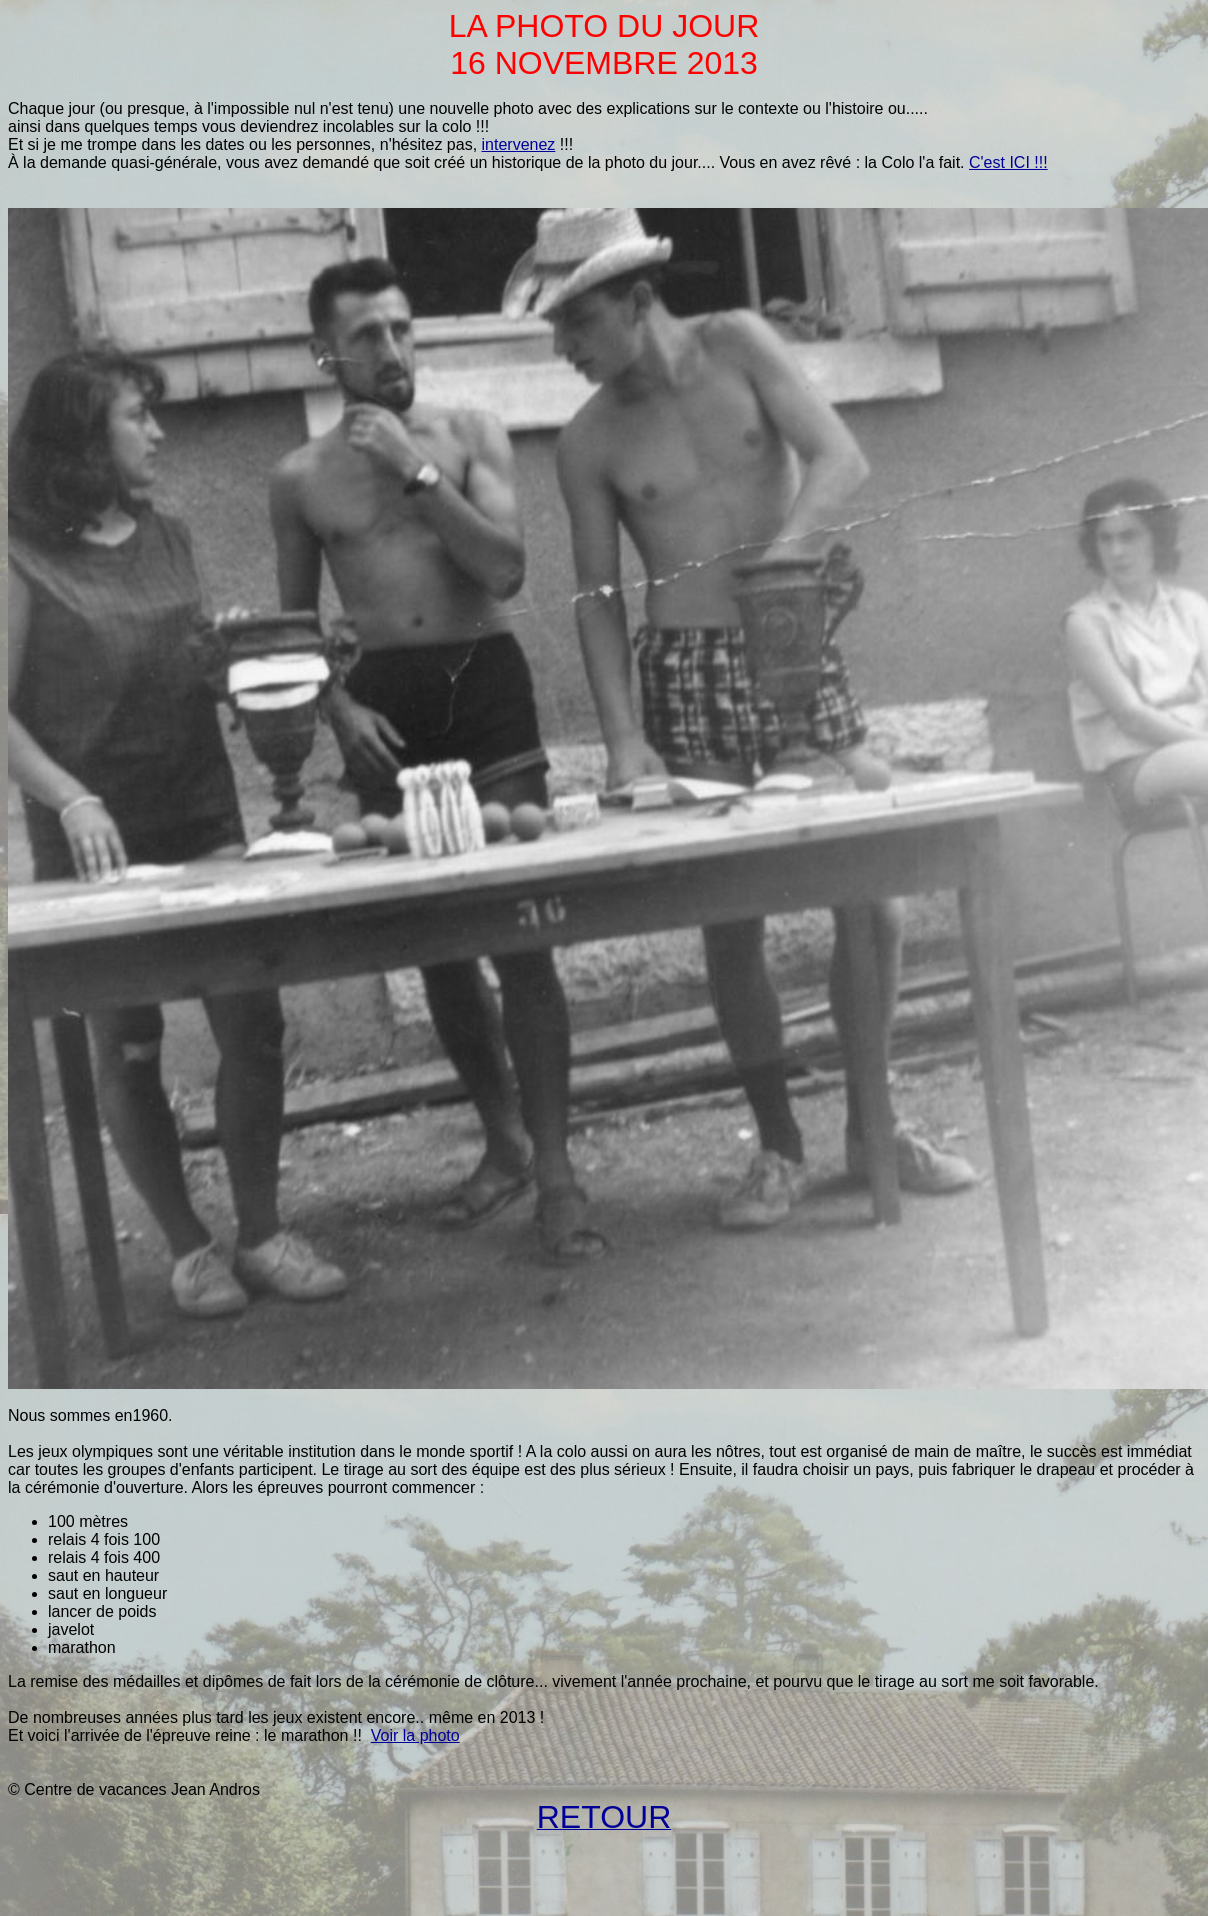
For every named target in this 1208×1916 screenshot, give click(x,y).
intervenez (519, 144)
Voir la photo (415, 1735)
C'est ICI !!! (1008, 162)
